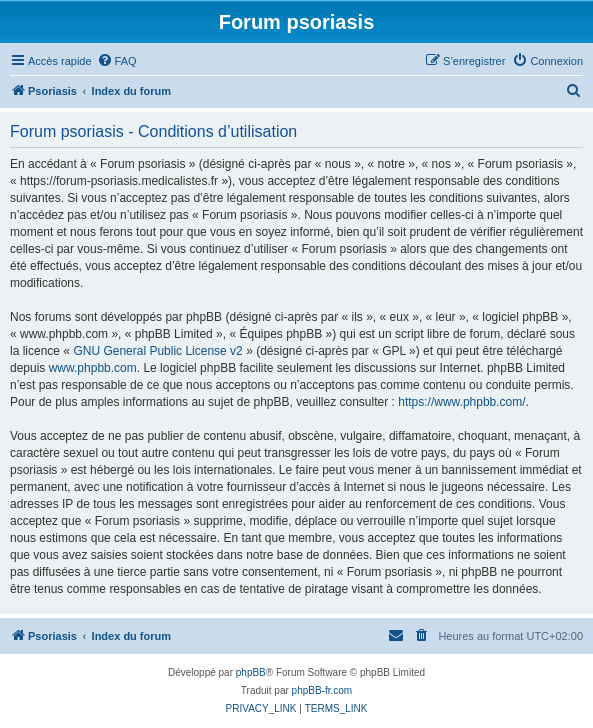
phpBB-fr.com (322, 690)
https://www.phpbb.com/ (461, 402)
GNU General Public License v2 (157, 351)
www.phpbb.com (93, 368)
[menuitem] (117, 61)
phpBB (251, 672)
